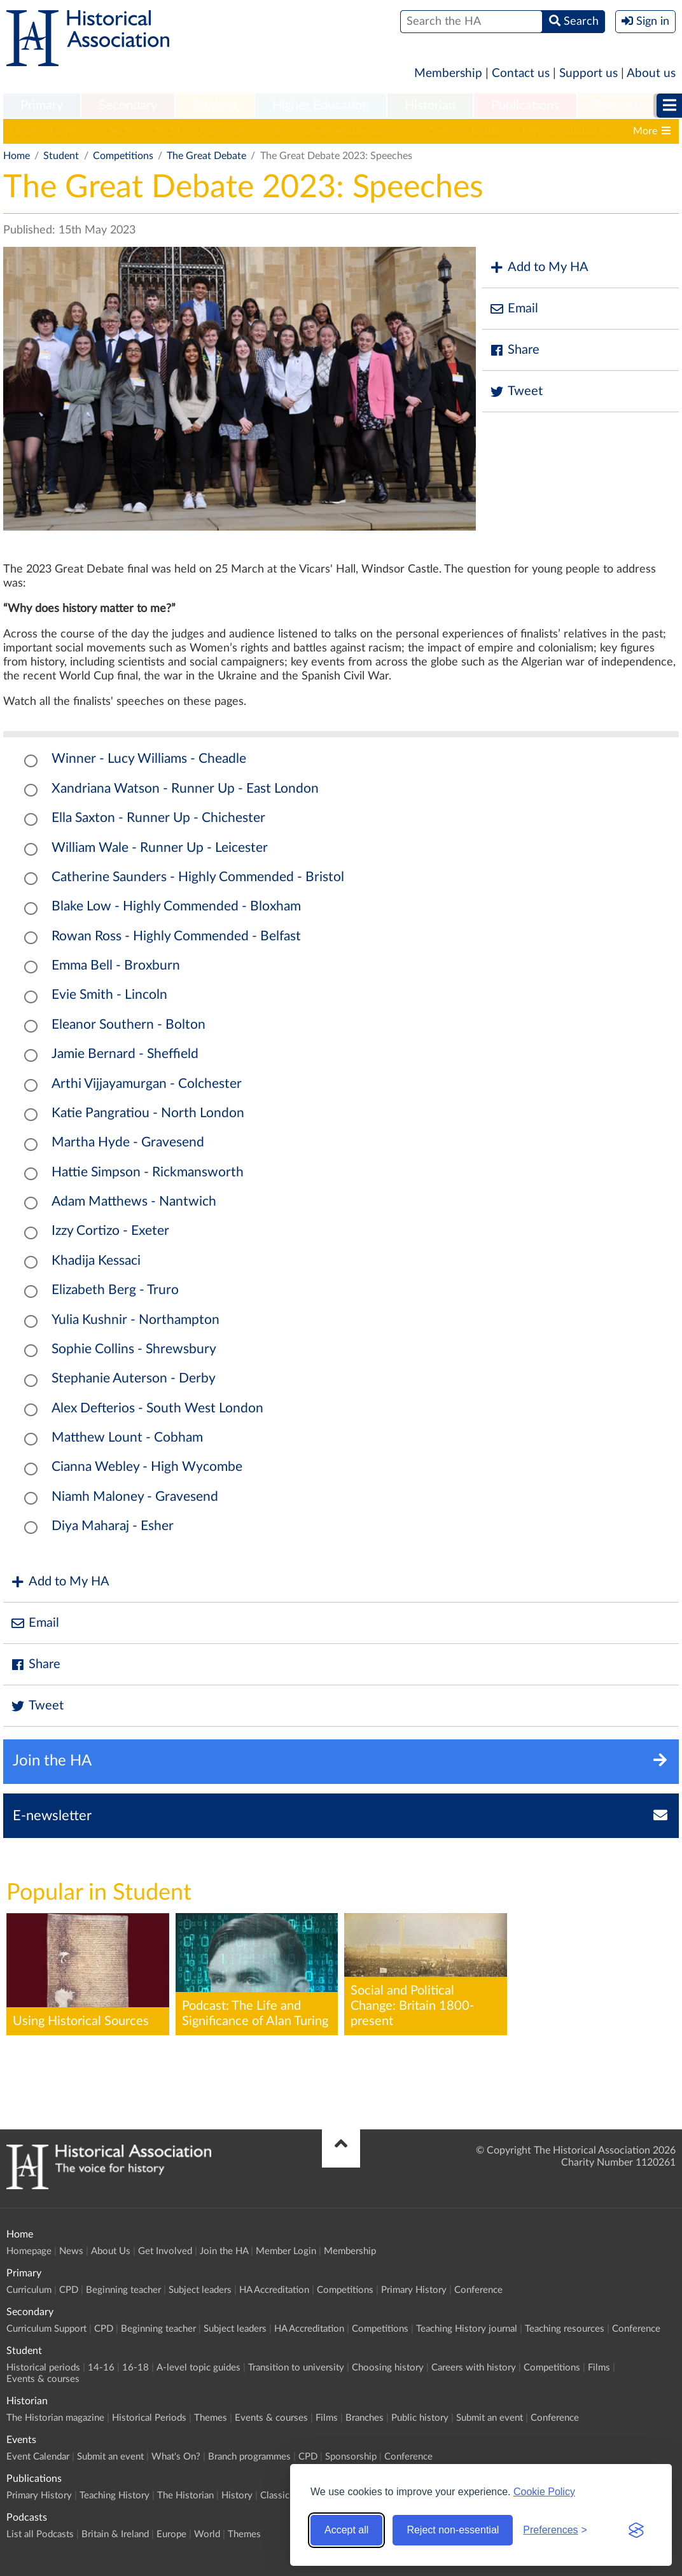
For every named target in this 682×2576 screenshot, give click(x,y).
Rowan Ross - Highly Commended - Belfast (176, 936)
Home (16, 156)
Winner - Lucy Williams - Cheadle (149, 758)
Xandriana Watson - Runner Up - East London (185, 788)
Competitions (123, 156)
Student (215, 105)
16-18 (166, 131)
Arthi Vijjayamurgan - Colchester (147, 1083)
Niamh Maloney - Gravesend (135, 1496)
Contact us (521, 73)
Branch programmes (249, 2456)
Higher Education (320, 105)
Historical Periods (149, 2418)
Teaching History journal (466, 2329)
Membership (448, 73)
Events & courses (43, 2379)
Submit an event (489, 2418)
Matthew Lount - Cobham (127, 1437)
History (237, 2495)
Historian (430, 105)
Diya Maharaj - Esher (113, 1526)
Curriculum (29, 2290)
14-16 (121, 131)
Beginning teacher (123, 2290)
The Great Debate (206, 156)
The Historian (185, 2495)
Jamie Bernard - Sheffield (125, 1054)
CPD (68, 2290)
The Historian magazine (55, 2418)
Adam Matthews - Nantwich (134, 1201)
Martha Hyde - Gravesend (128, 1142)
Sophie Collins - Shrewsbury (134, 1349)
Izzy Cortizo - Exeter (110, 1230)
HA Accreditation (274, 2290)
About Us (110, 2251)
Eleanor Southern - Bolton (128, 1024)
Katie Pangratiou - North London (148, 1113)
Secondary (128, 105)
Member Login (286, 2251)
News (71, 2251)
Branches (364, 2418)
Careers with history (567, 131)
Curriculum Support (46, 2329)
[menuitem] (42, 106)
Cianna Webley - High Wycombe (147, 1466)
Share (514, 350)
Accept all (346, 2529)
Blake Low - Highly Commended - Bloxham (176, 906)
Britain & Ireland (115, 2534)
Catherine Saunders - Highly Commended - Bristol (198, 877)
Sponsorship (351, 2456)
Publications (525, 105)
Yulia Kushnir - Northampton (135, 1319)
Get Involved (165, 2251)
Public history (420, 2418)
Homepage (29, 2251)
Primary (41, 105)
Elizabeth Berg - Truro (115, 1290)
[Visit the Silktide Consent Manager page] (636, 2530)
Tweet (516, 391)
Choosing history (465, 131)
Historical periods (49, 131)
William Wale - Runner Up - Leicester (160, 847)
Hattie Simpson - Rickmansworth (148, 1172)
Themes (210, 2418)
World (207, 2534)
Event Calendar (37, 2456)
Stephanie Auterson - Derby (134, 1378)
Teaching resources (564, 2329)
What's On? (175, 2456)
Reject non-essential (453, 2529)
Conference (478, 2290)
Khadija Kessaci (96, 1260)
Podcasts (619, 105)
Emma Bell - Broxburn (116, 965)
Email (513, 309)
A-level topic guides (243, 131)
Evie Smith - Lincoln (109, 994)
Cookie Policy (544, 2491)
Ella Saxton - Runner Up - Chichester (158, 818)
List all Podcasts (40, 2534)
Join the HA (224, 2251)
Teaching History (115, 2495)
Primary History (414, 2290)
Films (599, 2367)
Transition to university (357, 131)
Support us (588, 73)
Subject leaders (200, 2290)
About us (651, 73)
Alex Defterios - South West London (157, 1408)
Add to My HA (538, 267)
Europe (171, 2534)
